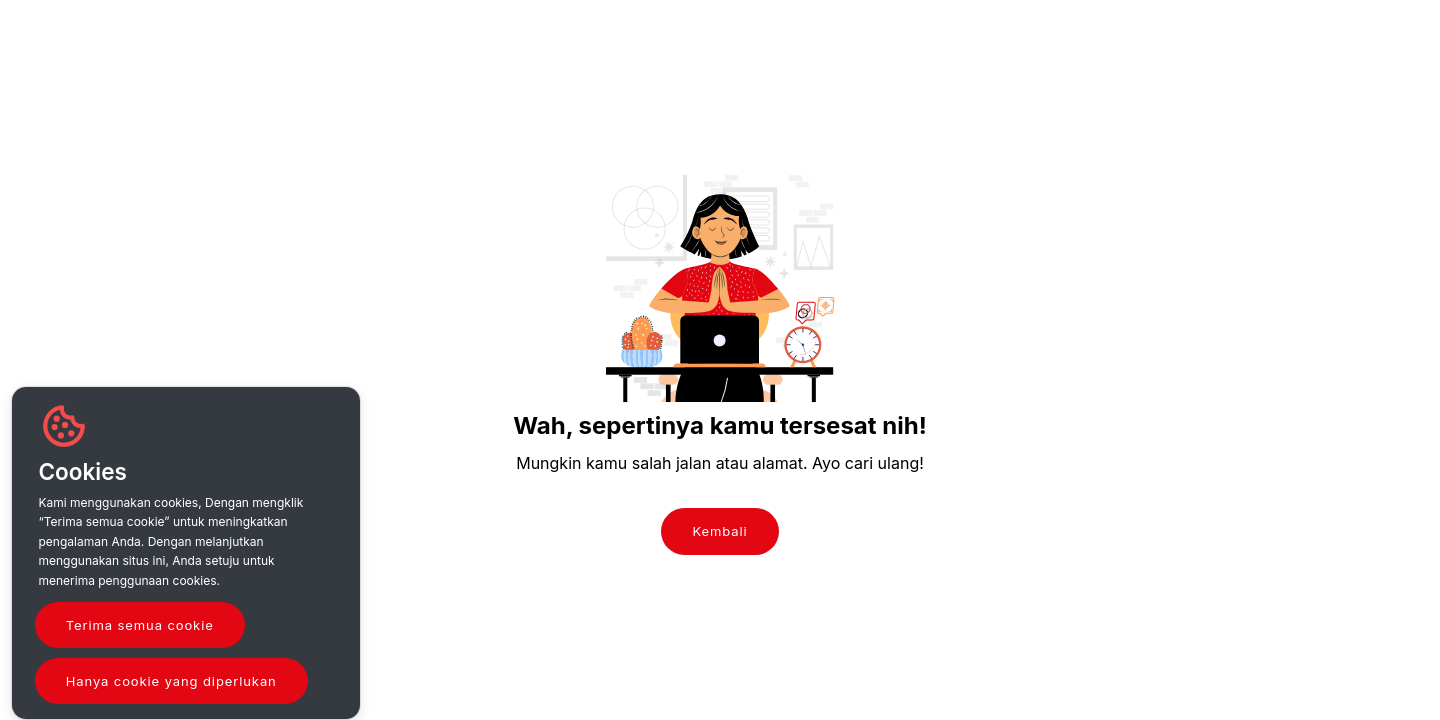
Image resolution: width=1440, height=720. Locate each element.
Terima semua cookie (140, 625)
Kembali (719, 531)
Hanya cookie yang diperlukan (171, 681)
